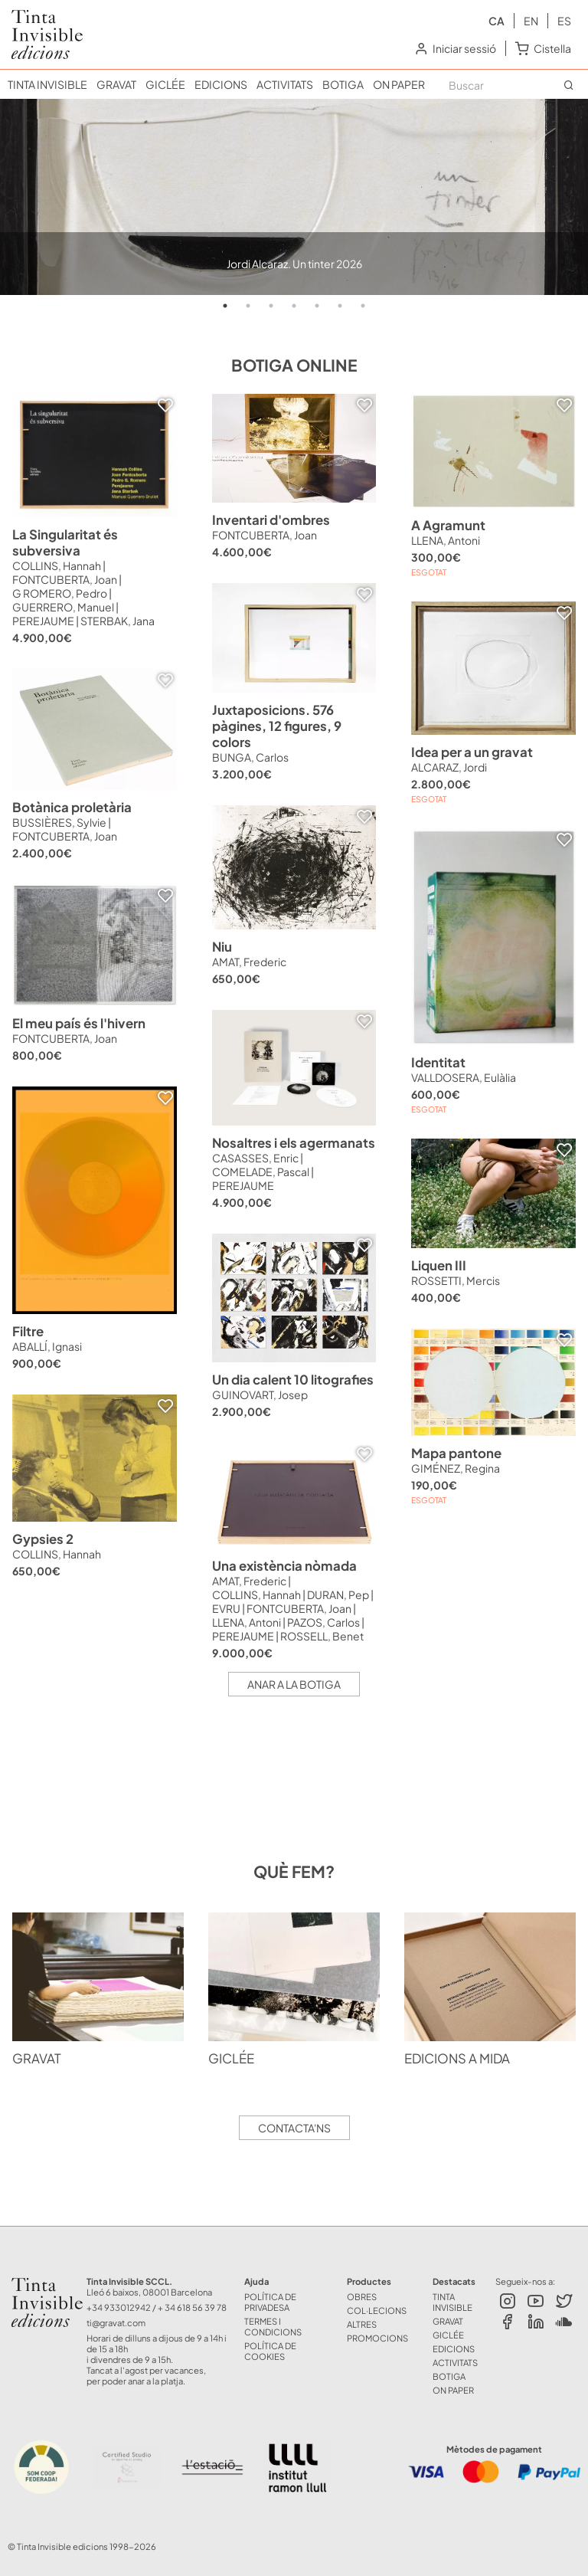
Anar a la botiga (294, 1684)
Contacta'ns (294, 2128)
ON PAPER (399, 84)
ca (496, 21)
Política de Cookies (270, 2350)
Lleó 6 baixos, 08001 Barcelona (149, 2291)
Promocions (377, 2337)
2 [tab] (248, 305)
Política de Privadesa (270, 2301)
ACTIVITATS (284, 84)
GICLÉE (165, 84)
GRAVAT (116, 84)
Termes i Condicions (273, 2326)
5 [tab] (317, 305)
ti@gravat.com (116, 2322)
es (564, 21)
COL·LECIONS (377, 2310)
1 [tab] (225, 305)
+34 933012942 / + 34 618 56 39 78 (157, 2307)
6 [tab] (340, 305)
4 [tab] (294, 305)
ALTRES (362, 2324)
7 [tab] (363, 305)
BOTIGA (343, 84)
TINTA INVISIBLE (47, 84)
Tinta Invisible (35, 2286)
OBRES (362, 2296)
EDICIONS (220, 84)
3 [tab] (271, 305)
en (531, 21)
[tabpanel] (294, 197)
